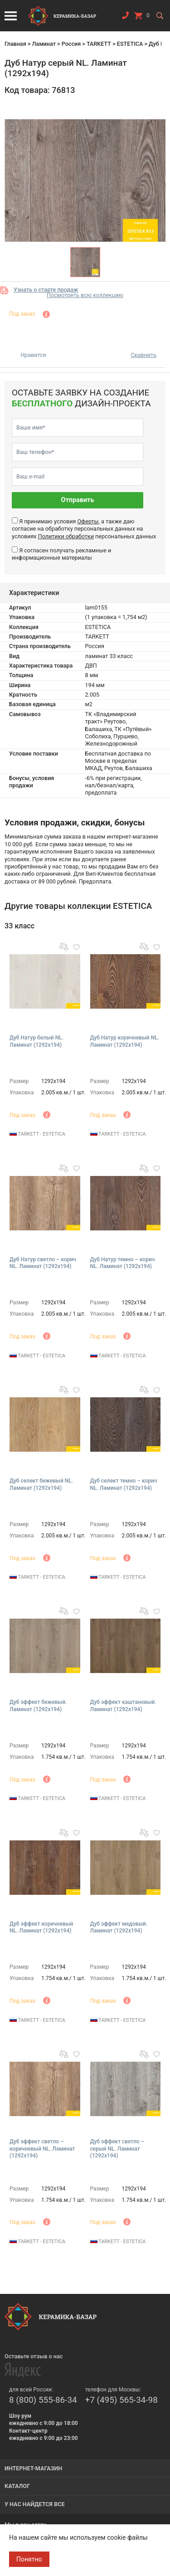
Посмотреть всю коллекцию (85, 295)
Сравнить (143, 354)
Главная (15, 43)
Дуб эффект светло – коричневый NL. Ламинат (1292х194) (42, 2148)
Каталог (17, 2486)
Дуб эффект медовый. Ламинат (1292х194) (119, 1927)
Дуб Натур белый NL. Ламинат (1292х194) (36, 1041)
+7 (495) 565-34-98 (121, 2400)
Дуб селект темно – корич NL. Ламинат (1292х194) (123, 1484)
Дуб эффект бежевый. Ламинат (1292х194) (38, 1705)
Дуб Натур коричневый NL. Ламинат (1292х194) (124, 1041)
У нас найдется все (35, 2504)
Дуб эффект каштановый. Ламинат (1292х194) (123, 1705)
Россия (71, 43)
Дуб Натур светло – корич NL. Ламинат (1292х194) (43, 1263)
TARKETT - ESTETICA (37, 1134)
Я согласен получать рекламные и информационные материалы (61, 554)
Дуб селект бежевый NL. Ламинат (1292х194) (41, 1484)
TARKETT (99, 43)
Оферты (87, 521)
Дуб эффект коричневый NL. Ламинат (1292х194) (41, 1927)
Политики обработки (66, 536)
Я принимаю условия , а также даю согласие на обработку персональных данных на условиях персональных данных (84, 529)
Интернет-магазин (33, 2468)
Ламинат (43, 43)
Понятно (29, 2559)
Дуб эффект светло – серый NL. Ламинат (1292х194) (117, 2148)
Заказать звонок (125, 17)
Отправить (77, 500)
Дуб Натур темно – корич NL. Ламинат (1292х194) (122, 1263)
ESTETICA (130, 43)
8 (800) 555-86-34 (43, 2400)
